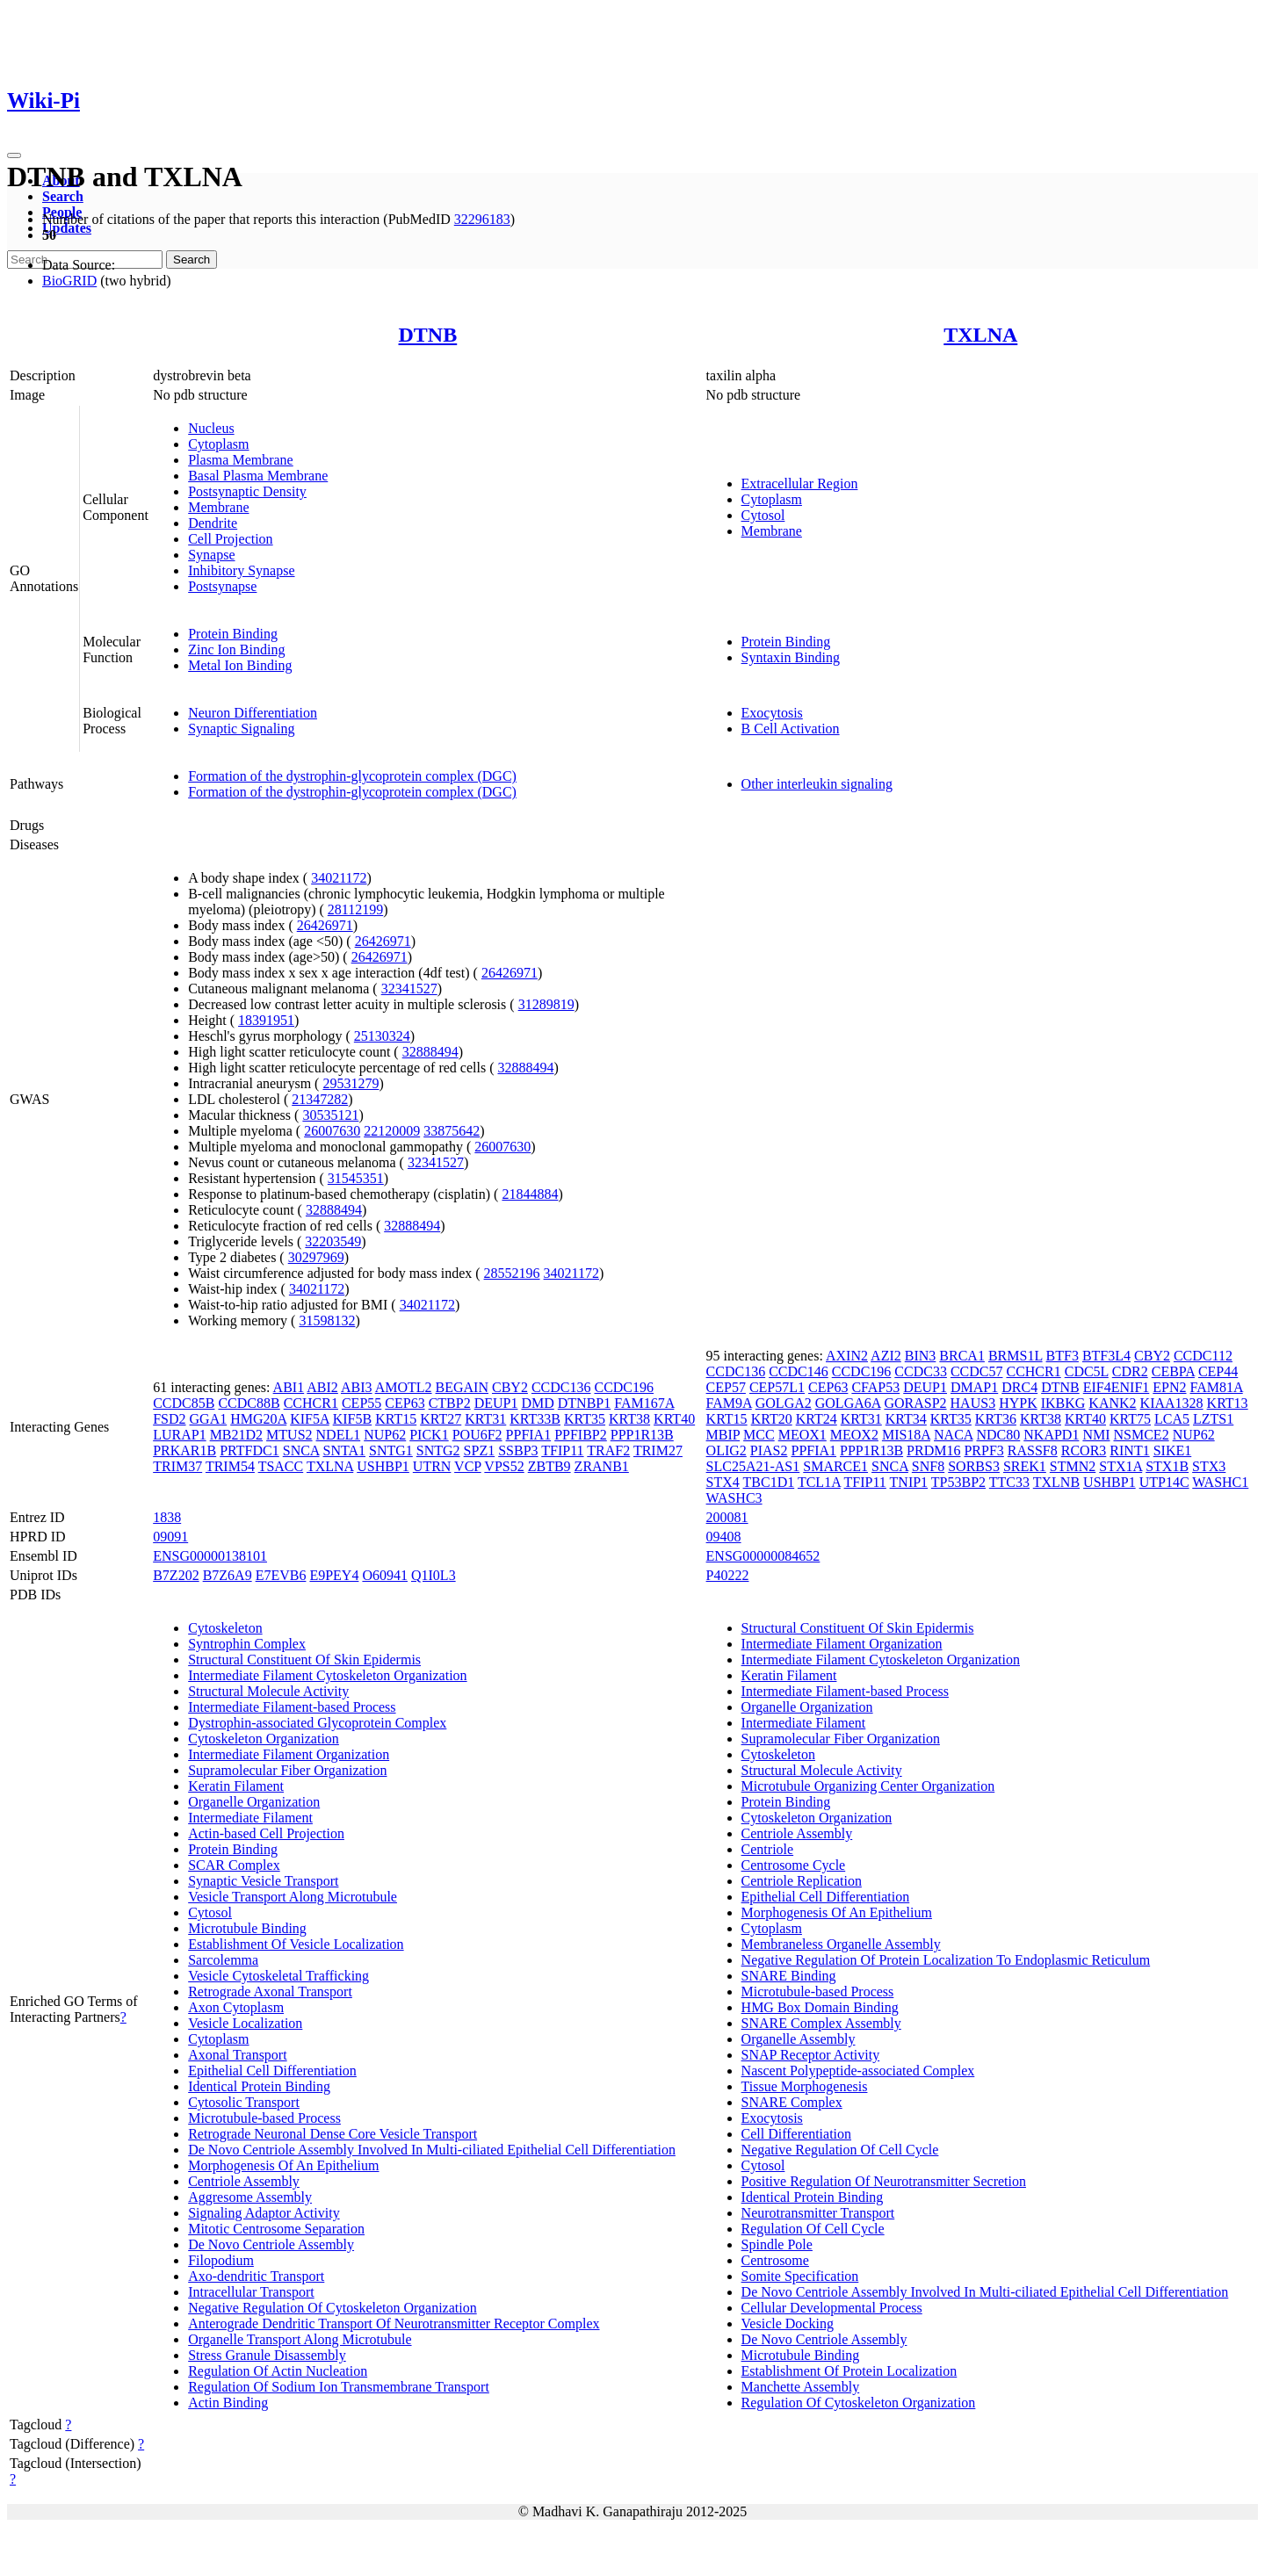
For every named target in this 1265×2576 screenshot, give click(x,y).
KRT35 (584, 1418)
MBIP (723, 1434)
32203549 (333, 1241)
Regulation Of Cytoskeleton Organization (858, 2402)
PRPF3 (983, 1450)
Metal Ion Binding (240, 665)
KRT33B (535, 1418)
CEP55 (361, 1403)
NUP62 (385, 1434)
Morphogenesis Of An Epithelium (283, 2165)
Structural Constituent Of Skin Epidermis (304, 1659)
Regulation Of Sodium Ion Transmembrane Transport (338, 2386)
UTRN (432, 1466)
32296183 (482, 219)
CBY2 (510, 1387)
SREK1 (1024, 1466)
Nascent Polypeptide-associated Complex (858, 2070)
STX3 (1208, 1466)
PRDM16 (933, 1450)
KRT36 (995, 1418)
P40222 (727, 1575)
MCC (759, 1434)
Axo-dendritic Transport (256, 2276)
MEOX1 (802, 1434)
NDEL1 (338, 1434)
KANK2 (1112, 1403)
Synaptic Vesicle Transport (263, 1880)
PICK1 (428, 1434)
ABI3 (356, 1387)
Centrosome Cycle (793, 1865)
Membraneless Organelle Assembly (841, 1944)
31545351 (356, 1178)
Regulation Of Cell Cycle (813, 2228)
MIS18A (906, 1434)
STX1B (1167, 1466)
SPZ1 (479, 1450)
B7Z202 (176, 1575)
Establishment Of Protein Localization (849, 2370)
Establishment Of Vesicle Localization (295, 1944)
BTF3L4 (1106, 1355)
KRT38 (629, 1418)
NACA (953, 1434)
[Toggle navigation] (14, 155)
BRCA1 (962, 1355)
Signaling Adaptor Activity (263, 2212)
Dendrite (212, 523)
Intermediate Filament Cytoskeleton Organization (327, 1675)
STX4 (723, 1482)
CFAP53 (875, 1387)
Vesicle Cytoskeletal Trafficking (278, 1975)
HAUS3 (973, 1403)
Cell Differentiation (796, 2133)
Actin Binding (228, 2402)
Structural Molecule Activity (268, 1691)
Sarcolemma (223, 1959)
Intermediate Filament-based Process (291, 1706)
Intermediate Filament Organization (288, 1754)
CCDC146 (798, 1371)
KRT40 (674, 1418)
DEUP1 (496, 1403)
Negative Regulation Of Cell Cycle (840, 2149)
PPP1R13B (642, 1434)
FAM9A (729, 1403)
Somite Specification (800, 2276)
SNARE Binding (788, 1975)
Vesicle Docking (787, 2323)
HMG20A (258, 1418)
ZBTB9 (549, 1466)
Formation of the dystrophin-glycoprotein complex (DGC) (352, 775)
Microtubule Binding (247, 1928)
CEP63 (404, 1403)
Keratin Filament (236, 1786)
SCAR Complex (233, 1865)
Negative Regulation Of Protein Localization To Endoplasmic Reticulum (946, 1959)
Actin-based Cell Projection (266, 1833)
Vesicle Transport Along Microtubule (292, 1896)
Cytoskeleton (225, 1627)
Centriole (767, 1849)
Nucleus (211, 428)
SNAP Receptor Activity (810, 2054)
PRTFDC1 (249, 1450)
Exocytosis (772, 712)
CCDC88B (248, 1403)
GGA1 (209, 1418)
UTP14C (1164, 1482)
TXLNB (1056, 1482)
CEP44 (1218, 1371)
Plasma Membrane (240, 459)
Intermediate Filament (250, 1817)
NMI (1096, 1434)
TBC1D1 (769, 1482)
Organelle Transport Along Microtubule (299, 2339)
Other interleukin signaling (817, 783)
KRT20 (771, 1418)
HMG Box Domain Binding (820, 2007)
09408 (723, 1536)
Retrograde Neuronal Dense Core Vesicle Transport (332, 2133)
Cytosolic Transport (244, 2102)
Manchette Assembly (800, 2386)
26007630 (332, 1130)
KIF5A (309, 1418)
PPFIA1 (529, 1434)
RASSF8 (1033, 1450)
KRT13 (1227, 1403)
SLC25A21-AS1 (753, 1466)
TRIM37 (177, 1466)
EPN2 (1169, 1387)
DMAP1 (974, 1387)
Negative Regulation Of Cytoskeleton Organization (332, 2307)
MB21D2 (236, 1434)
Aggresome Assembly (250, 2197)
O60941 (385, 1575)
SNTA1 (344, 1450)
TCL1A (819, 1482)
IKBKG (1063, 1403)
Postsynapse (222, 586)
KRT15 (395, 1418)
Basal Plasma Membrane (258, 475)
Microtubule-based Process (264, 2118)
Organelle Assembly (798, 2038)
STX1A (1120, 1466)
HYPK (1018, 1403)
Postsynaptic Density (247, 491)
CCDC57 (977, 1371)
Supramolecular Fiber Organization (287, 1770)
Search (62, 196)
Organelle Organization (254, 1801)
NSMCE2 (1141, 1434)
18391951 (266, 1020)
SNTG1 (391, 1450)
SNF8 (928, 1466)
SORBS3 (974, 1466)
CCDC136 (561, 1387)
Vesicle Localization (245, 2023)
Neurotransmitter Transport (818, 2212)
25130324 (382, 1035)
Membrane (218, 507)
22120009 (392, 1130)
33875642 (451, 1130)
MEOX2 (854, 1434)
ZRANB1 (602, 1466)
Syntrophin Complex (247, 1643)
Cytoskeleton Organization (263, 1738)
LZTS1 (1213, 1418)
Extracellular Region (799, 483)
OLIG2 (726, 1450)
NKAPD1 (1051, 1434)
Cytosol (763, 515)
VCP (467, 1466)
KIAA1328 (1172, 1403)
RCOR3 (1084, 1450)
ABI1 (289, 1387)
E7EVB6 (281, 1575)
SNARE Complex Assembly (821, 2023)
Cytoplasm (218, 444)
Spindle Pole (777, 2244)
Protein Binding (233, 633)
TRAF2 (608, 1450)
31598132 (327, 1320)
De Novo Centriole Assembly (271, 2244)
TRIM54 (230, 1466)
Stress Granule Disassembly (267, 2355)
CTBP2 (450, 1403)
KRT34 (906, 1418)
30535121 (330, 1115)
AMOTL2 (403, 1387)
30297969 (316, 1257)
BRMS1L (1015, 1355)
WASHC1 (1220, 1482)
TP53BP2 (958, 1482)
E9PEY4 (333, 1575)
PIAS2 (769, 1450)
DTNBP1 (584, 1403)
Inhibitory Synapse (241, 570)
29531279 (350, 1083)
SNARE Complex (791, 2102)
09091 (170, 1536)
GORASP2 (915, 1403)
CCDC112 (1203, 1355)
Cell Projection (230, 538)
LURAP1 (179, 1434)
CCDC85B (183, 1403)
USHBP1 (383, 1466)
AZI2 (886, 1355)
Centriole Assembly (244, 2181)
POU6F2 (477, 1434)
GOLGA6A (848, 1403)
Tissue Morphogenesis (804, 2086)
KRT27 (440, 1418)
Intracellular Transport (251, 2291)
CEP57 (726, 1387)
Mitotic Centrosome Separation (276, 2228)
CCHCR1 (311, 1403)
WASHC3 (734, 1497)
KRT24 (816, 1418)
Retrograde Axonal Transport (270, 1991)
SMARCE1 (835, 1466)
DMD (537, 1403)
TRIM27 (658, 1450)
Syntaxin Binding (790, 657)
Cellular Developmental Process (831, 2307)
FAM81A (1216, 1387)
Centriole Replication (801, 1880)
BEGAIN (462, 1387)
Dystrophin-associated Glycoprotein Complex (317, 1722)
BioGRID (69, 280)
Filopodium (221, 2260)
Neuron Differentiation (252, 712)
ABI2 (322, 1387)
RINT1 (1129, 1450)
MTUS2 (289, 1434)
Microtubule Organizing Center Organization (868, 1786)
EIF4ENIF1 (1116, 1387)
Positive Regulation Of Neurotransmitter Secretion (883, 2181)
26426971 (325, 925)
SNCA (301, 1450)
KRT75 (1130, 1418)
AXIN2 (847, 1355)
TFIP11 (562, 1450)
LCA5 (1171, 1418)
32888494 (430, 1051)
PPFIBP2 (580, 1434)
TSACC (281, 1466)
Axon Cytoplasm (236, 2007)
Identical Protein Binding (259, 2086)
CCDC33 (920, 1371)
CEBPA (1173, 1371)
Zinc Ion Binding (236, 649)
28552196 (512, 1273)
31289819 (546, 1004)
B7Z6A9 (227, 1575)
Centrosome (775, 2260)
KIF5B (352, 1418)
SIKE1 (1172, 1450)
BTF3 (1062, 1355)
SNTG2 (438, 1450)
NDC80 (998, 1434)
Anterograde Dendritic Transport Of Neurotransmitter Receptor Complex (393, 2323)
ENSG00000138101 (210, 1555)
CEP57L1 (777, 1387)
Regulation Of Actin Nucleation (277, 2370)
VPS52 (504, 1466)
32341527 (409, 988)
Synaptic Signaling (241, 728)
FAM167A (644, 1403)
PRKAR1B (184, 1450)
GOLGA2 (783, 1403)
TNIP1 (909, 1482)
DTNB (428, 334)
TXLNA (980, 334)
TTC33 (1009, 1482)
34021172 (338, 877)
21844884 (530, 1194)
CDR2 (1130, 1371)
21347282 (320, 1099)
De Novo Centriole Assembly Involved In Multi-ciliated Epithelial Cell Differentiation (432, 2149)
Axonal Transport (237, 2054)
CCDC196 (624, 1387)
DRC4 (1019, 1387)
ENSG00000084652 (763, 1555)
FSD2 (169, 1418)
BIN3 (920, 1355)
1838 (167, 1517)
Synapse (211, 554)
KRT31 (485, 1418)
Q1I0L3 (433, 1575)
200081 (727, 1517)
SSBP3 (518, 1450)
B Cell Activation (790, 728)
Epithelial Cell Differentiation (272, 2070)
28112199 (355, 909)
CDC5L (1087, 1371)
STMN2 (1072, 1466)
